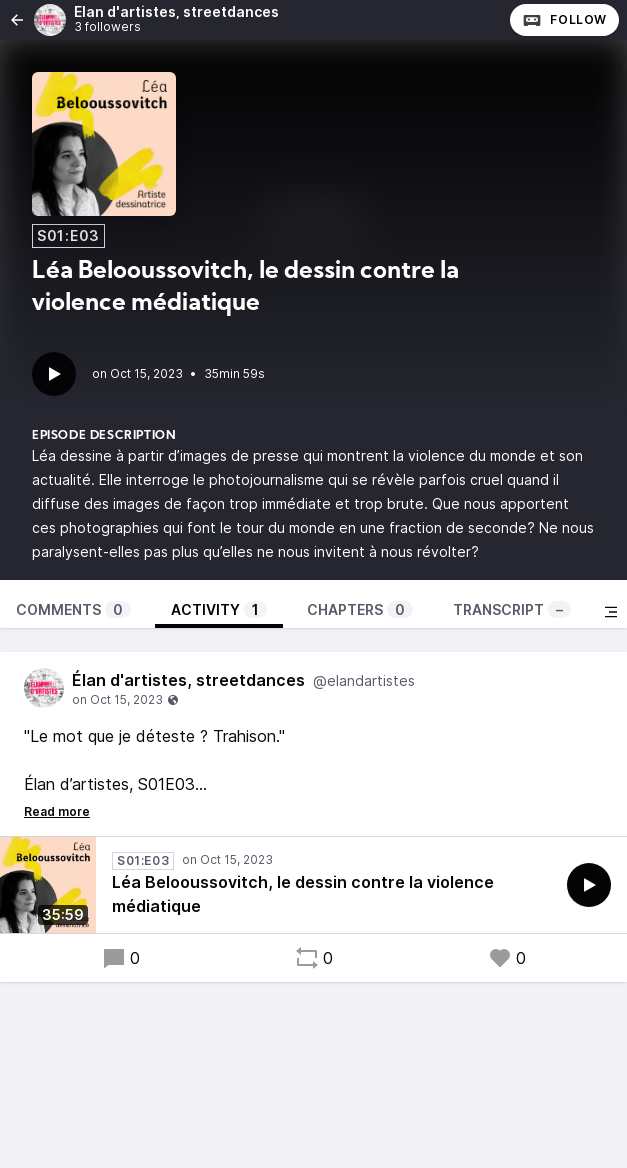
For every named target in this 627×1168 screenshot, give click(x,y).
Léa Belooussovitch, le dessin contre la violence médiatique (303, 894)
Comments (73, 609)
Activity (219, 609)
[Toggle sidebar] (611, 612)
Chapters (360, 609)
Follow (564, 20)
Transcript (512, 609)
